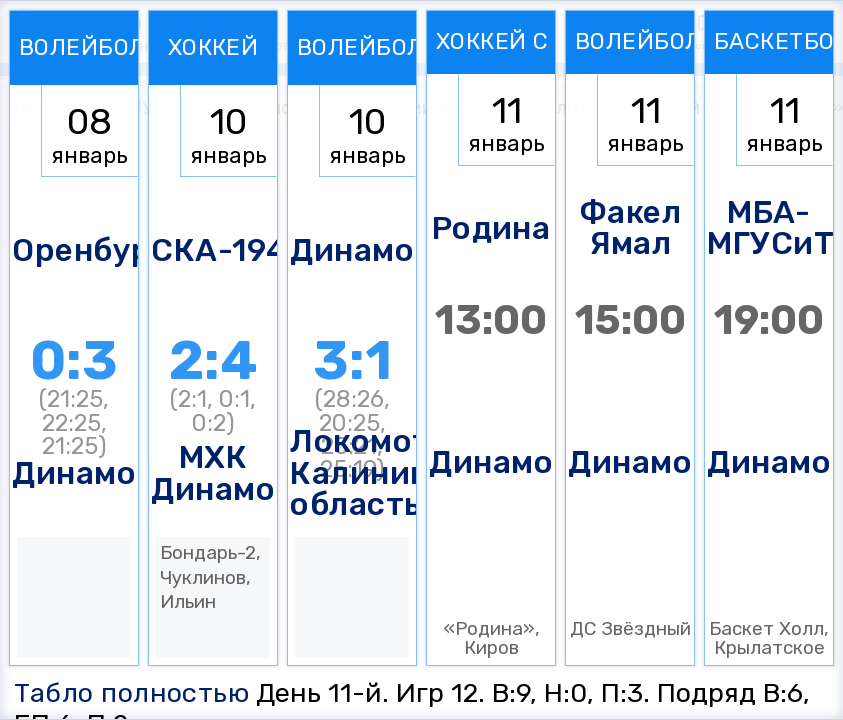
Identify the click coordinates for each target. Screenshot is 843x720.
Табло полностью (132, 693)
